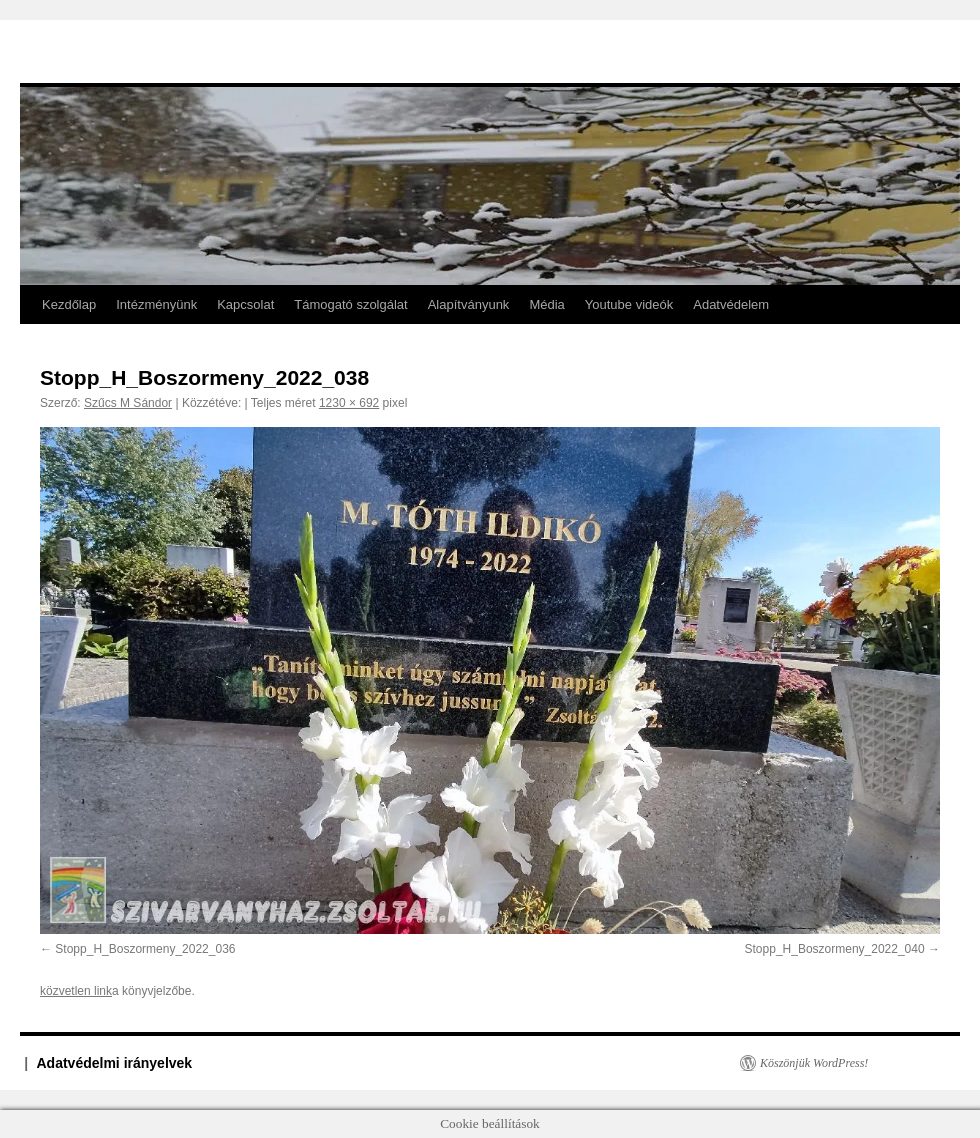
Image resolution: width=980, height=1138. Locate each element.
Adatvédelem (731, 304)
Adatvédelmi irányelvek (115, 1063)
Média (546, 304)
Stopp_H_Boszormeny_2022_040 (835, 949)
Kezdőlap (69, 304)
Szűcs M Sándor (128, 403)
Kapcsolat (245, 304)
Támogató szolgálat (350, 304)
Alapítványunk (469, 304)
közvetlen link (76, 991)
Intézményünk (156, 304)
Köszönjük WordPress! (814, 1063)
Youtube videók (629, 304)
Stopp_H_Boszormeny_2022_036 (145, 949)
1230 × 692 (349, 403)
